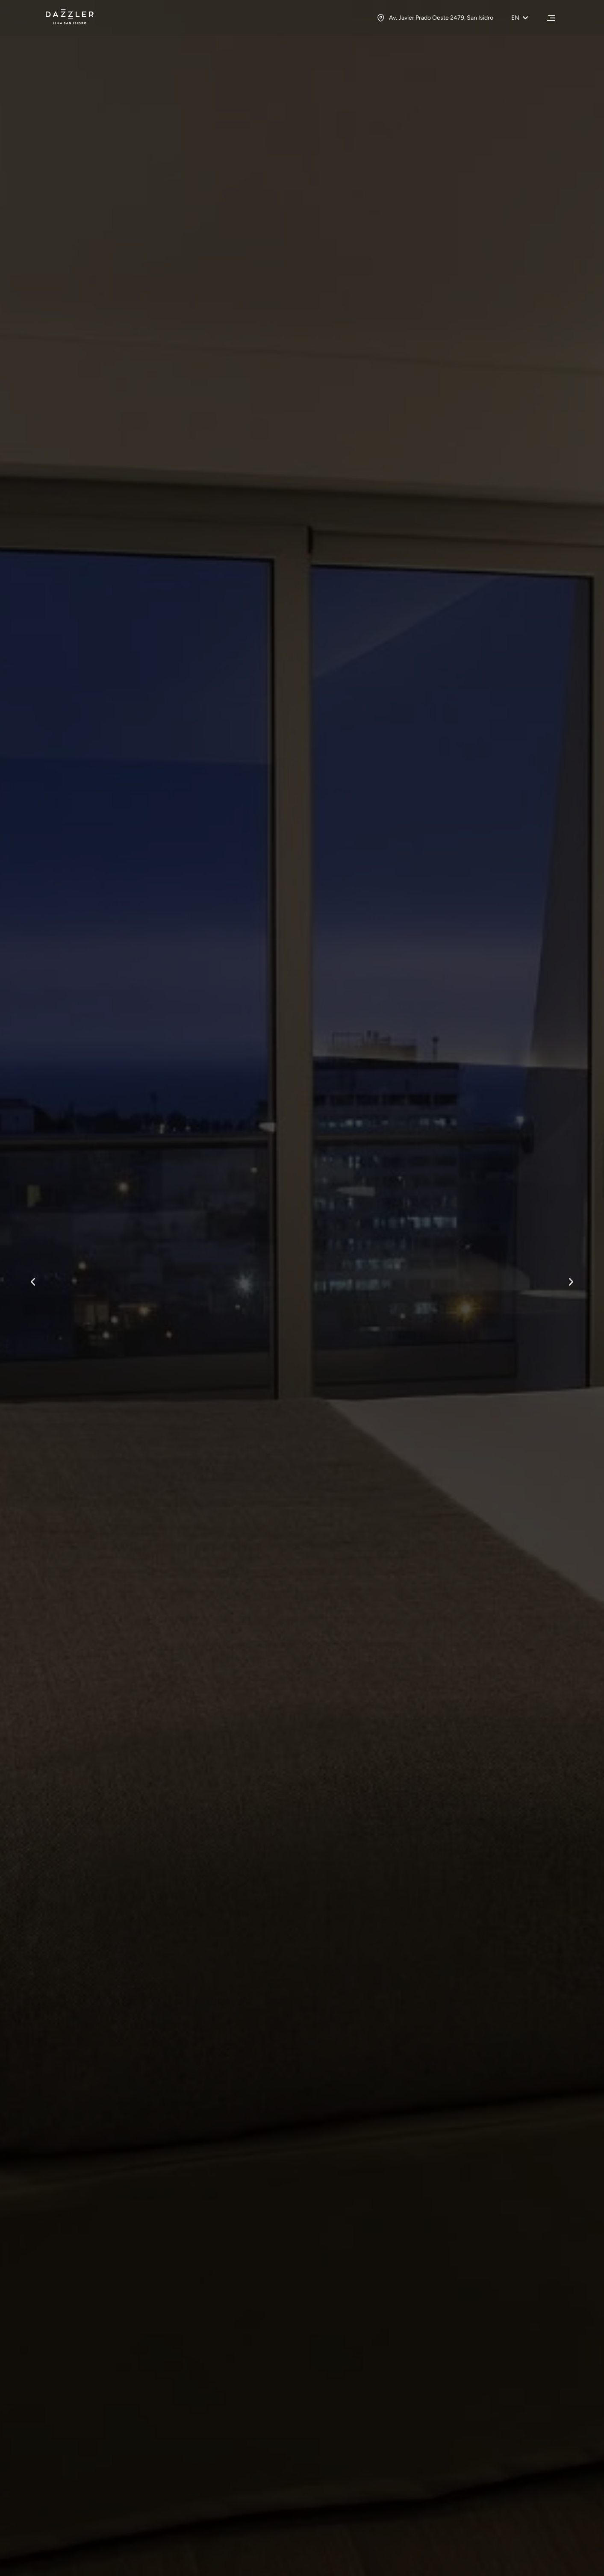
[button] (32, 1281)
